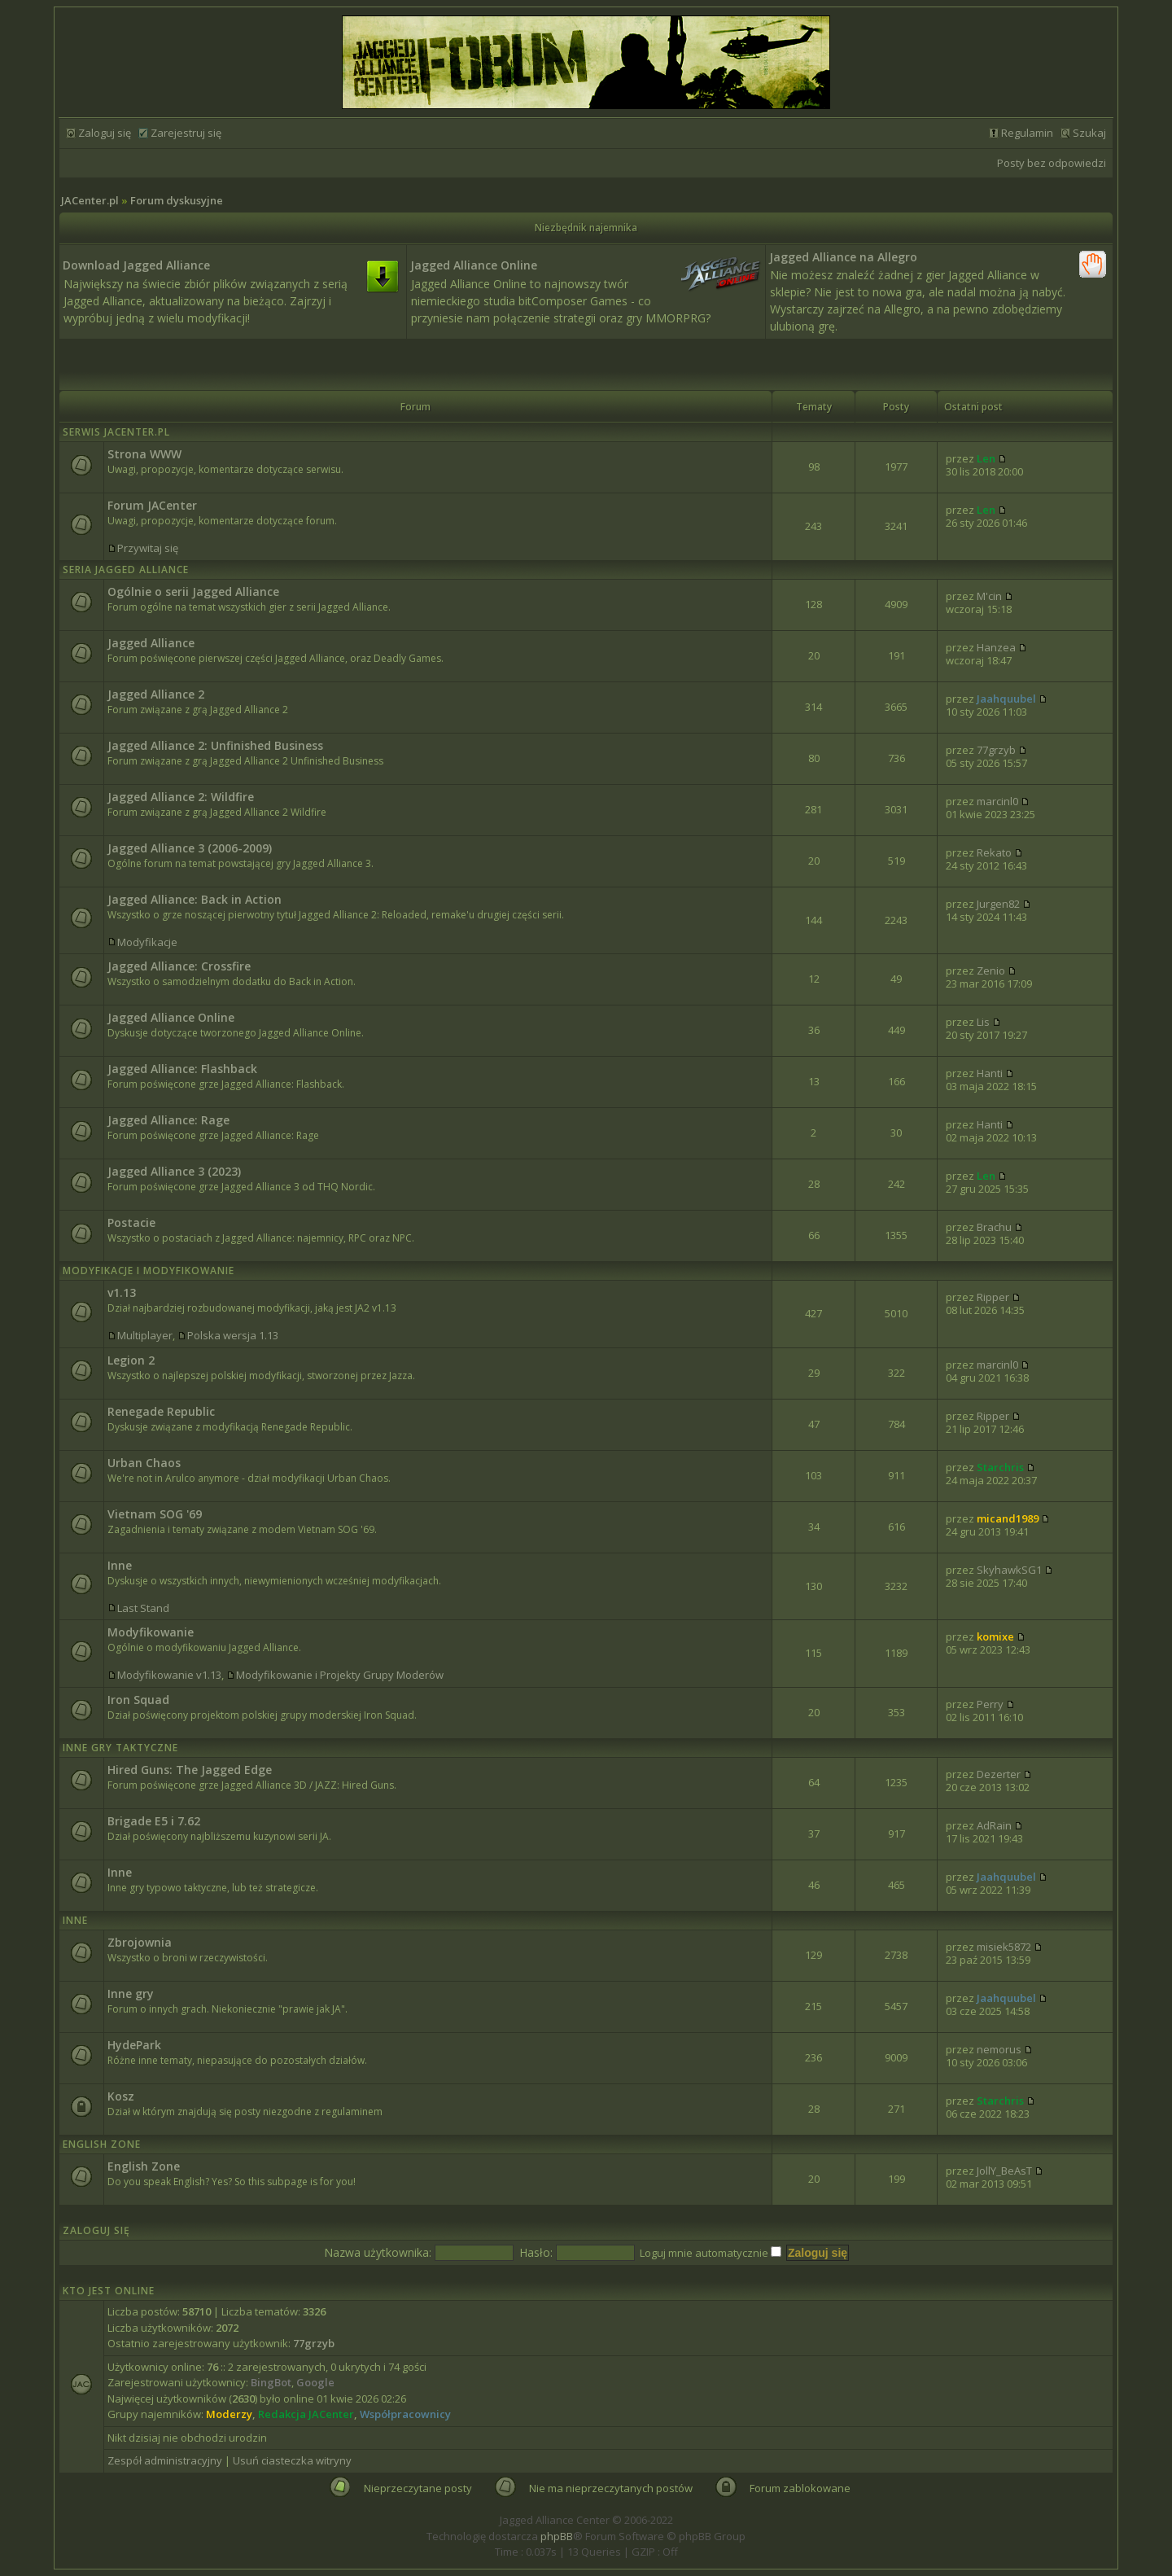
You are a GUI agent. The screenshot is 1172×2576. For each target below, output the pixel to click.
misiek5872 (1004, 1946)
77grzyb (996, 750)
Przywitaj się (147, 548)
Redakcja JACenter (306, 2414)
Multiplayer (145, 1335)
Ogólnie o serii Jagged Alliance (193, 591)
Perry (990, 1704)
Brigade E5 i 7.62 (153, 1821)
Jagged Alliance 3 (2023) (174, 1171)
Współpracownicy (405, 2414)
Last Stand (143, 1608)
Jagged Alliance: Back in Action (194, 899)
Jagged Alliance (151, 643)
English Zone (102, 2144)
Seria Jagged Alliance (126, 569)
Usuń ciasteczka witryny (292, 2460)
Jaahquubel (1006, 698)
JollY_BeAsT (1004, 2170)
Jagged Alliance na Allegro (843, 257)
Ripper (993, 1297)
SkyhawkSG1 (1009, 1569)
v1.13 (121, 1292)
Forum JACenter (152, 505)
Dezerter (999, 1774)
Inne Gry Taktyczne (120, 1748)
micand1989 (1008, 1518)
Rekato (994, 852)
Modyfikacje (147, 942)
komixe (995, 1636)
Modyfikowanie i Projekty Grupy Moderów (340, 1674)
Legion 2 (131, 1360)
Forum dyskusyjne (176, 200)
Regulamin (1027, 132)
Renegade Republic (161, 1411)
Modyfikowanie (150, 1632)
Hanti (990, 1073)
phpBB (556, 2536)
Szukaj (1089, 132)
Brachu (994, 1227)
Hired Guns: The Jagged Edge (189, 1769)
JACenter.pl (90, 200)
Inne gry (130, 1993)
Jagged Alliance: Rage (168, 1120)
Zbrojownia (139, 1942)
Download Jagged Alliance (136, 265)
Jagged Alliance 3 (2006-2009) (189, 848)
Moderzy (229, 2414)
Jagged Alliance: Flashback (182, 1068)
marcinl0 (997, 801)
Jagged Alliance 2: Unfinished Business (215, 745)
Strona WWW (144, 454)
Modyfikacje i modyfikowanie (148, 1270)
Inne (119, 1565)
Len (986, 458)
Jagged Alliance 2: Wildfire (180, 796)
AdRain (994, 1825)
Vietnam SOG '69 (154, 1514)
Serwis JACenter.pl (116, 432)
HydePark (134, 2044)
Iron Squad (138, 1699)
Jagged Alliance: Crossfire (179, 966)
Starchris (1000, 1467)
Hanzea (996, 647)
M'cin (989, 596)
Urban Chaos (144, 1462)
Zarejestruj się (186, 132)
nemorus (999, 2049)
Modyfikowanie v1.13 (169, 1674)
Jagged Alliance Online (473, 265)
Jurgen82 (998, 903)
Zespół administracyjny (164, 2460)
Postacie (131, 1222)
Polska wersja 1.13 (232, 1335)
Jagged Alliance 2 (155, 694)
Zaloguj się (104, 132)
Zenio (991, 970)
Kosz (120, 2096)
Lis (983, 1021)
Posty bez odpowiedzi (1051, 163)
